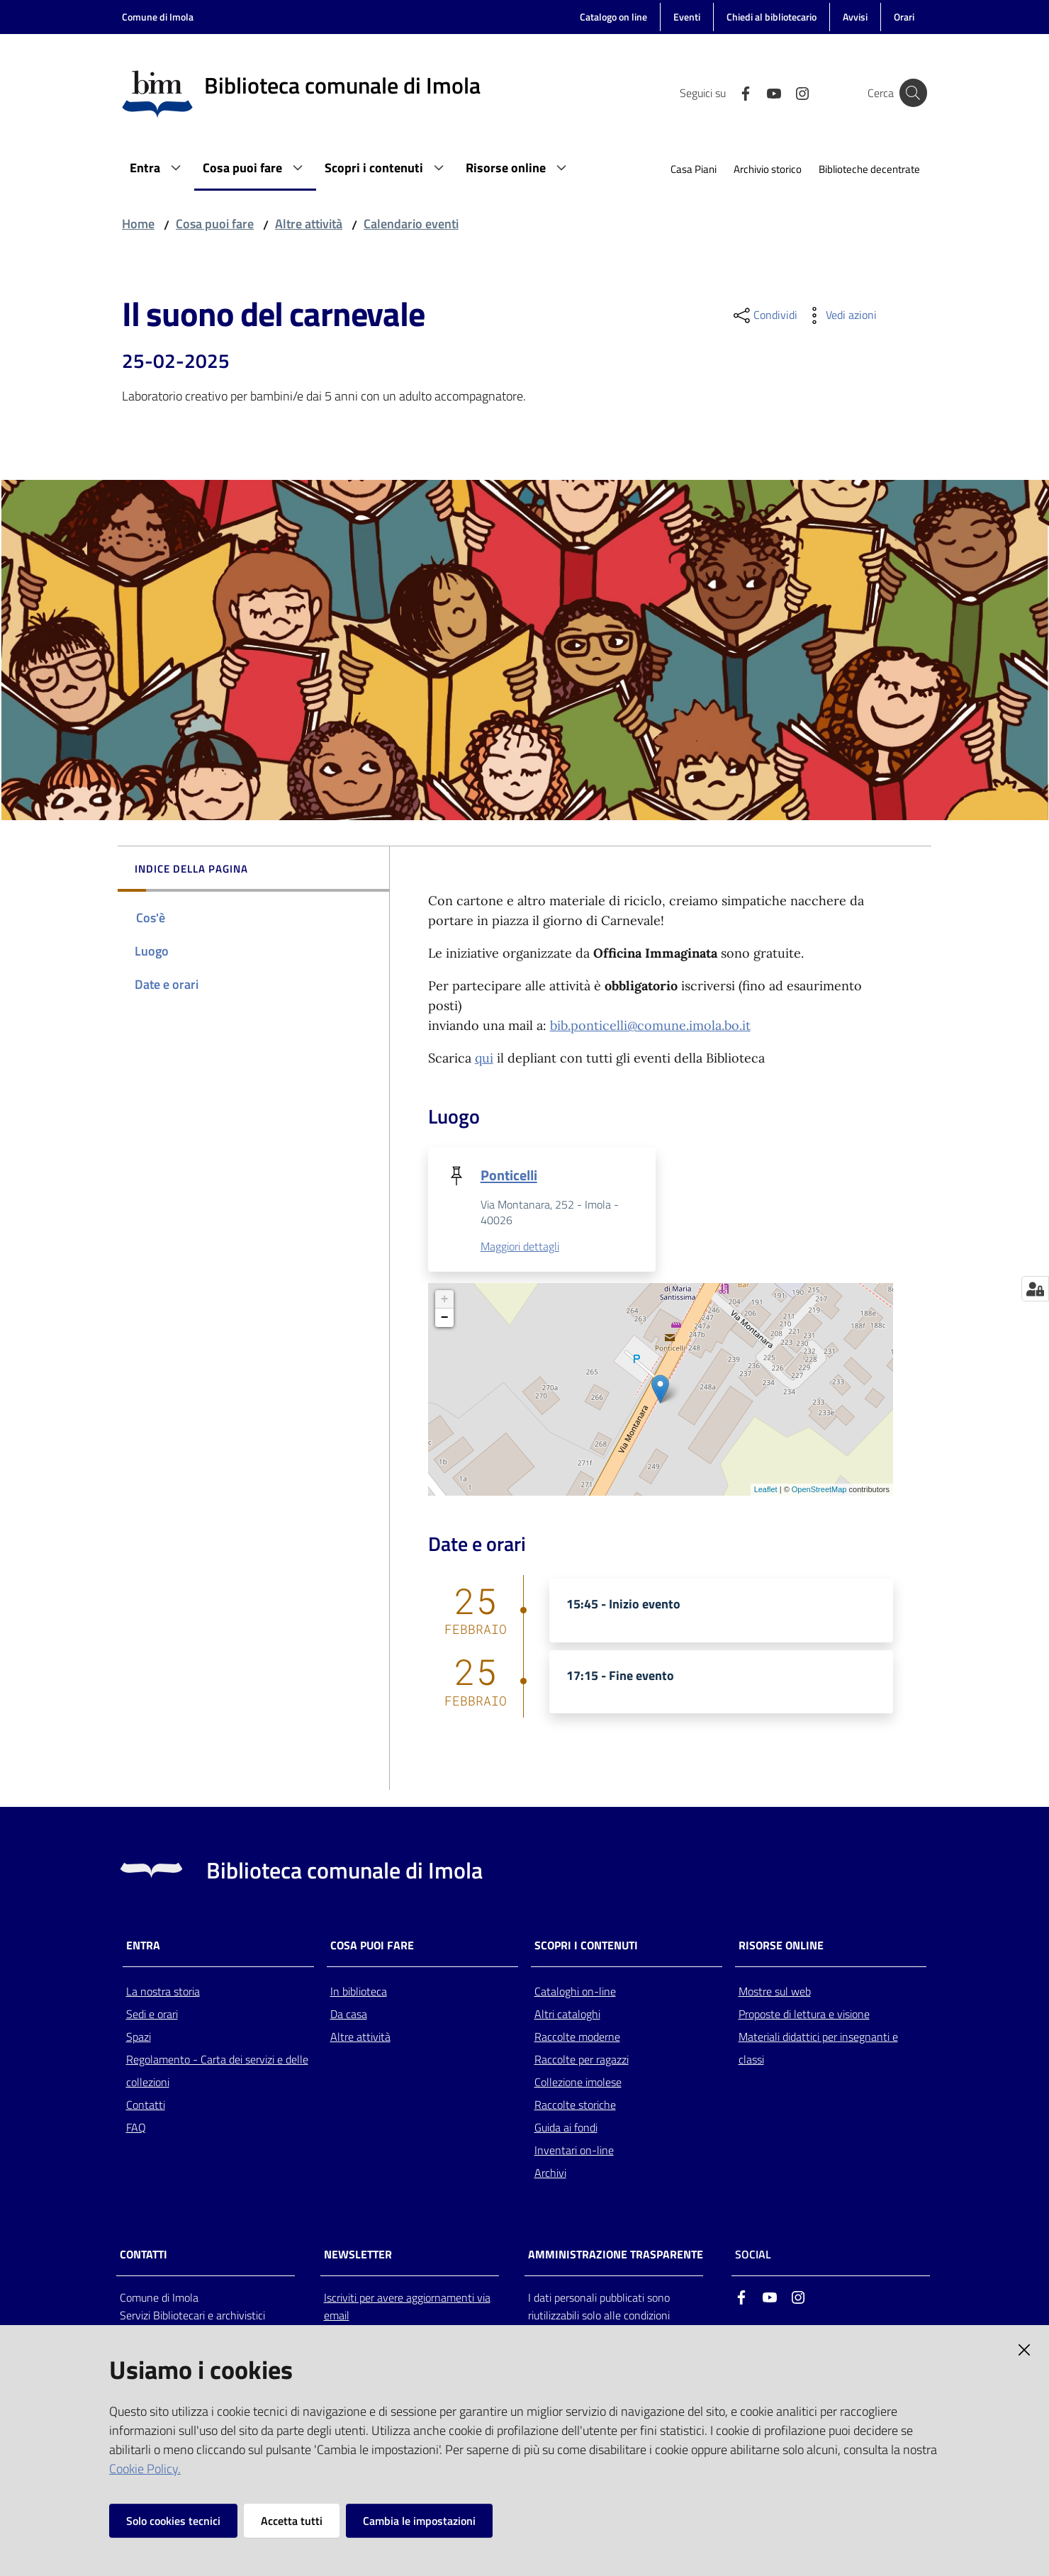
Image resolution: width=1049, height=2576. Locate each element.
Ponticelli (509, 1175)
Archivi (550, 2173)
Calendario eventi (411, 223)
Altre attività (308, 223)
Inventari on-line (574, 2150)
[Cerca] (910, 93)
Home (138, 223)
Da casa (348, 2014)
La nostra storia (163, 1991)
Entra (143, 1946)
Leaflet (766, 1490)
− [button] (445, 1318)
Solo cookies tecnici (173, 2520)
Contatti (145, 2105)
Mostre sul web (775, 1991)
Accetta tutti (291, 2520)
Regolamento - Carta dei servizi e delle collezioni (217, 2071)
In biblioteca (358, 1991)
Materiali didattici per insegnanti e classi (818, 2048)
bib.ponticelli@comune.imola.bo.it (650, 1025)
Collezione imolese (578, 2082)
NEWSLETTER (358, 2255)
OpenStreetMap (819, 1490)
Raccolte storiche (575, 2105)
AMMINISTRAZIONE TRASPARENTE (615, 2255)
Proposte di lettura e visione (804, 2014)
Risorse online (781, 1946)
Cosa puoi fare (215, 223)
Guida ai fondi (566, 2128)
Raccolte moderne (577, 2037)
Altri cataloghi (567, 2014)
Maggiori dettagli (520, 1246)
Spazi (138, 2037)
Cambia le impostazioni (419, 2520)
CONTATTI (143, 2255)
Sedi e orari (152, 2014)
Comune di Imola (157, 16)
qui (484, 1058)
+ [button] (445, 1300)
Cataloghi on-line (575, 1991)
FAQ (136, 2128)
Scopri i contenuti (586, 1946)
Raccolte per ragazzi (581, 2059)
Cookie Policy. (145, 2468)
